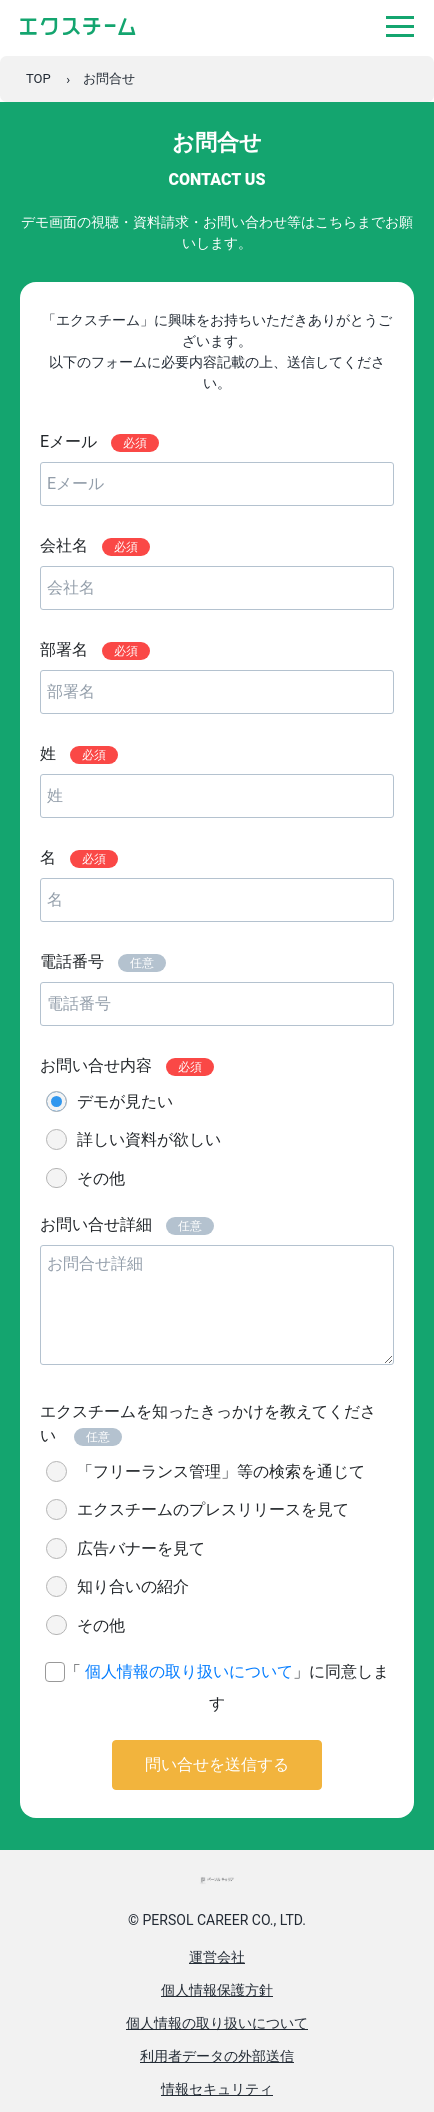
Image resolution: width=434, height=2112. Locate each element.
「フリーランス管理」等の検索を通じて (221, 1471)
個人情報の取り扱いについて (189, 1671)
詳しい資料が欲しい (149, 1139)
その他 (101, 1178)
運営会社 (217, 1957)
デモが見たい (125, 1101)
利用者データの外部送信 (217, 2056)
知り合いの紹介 (133, 1586)
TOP (38, 78)
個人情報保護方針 (217, 1990)
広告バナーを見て (141, 1548)
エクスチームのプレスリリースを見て (213, 1509)
